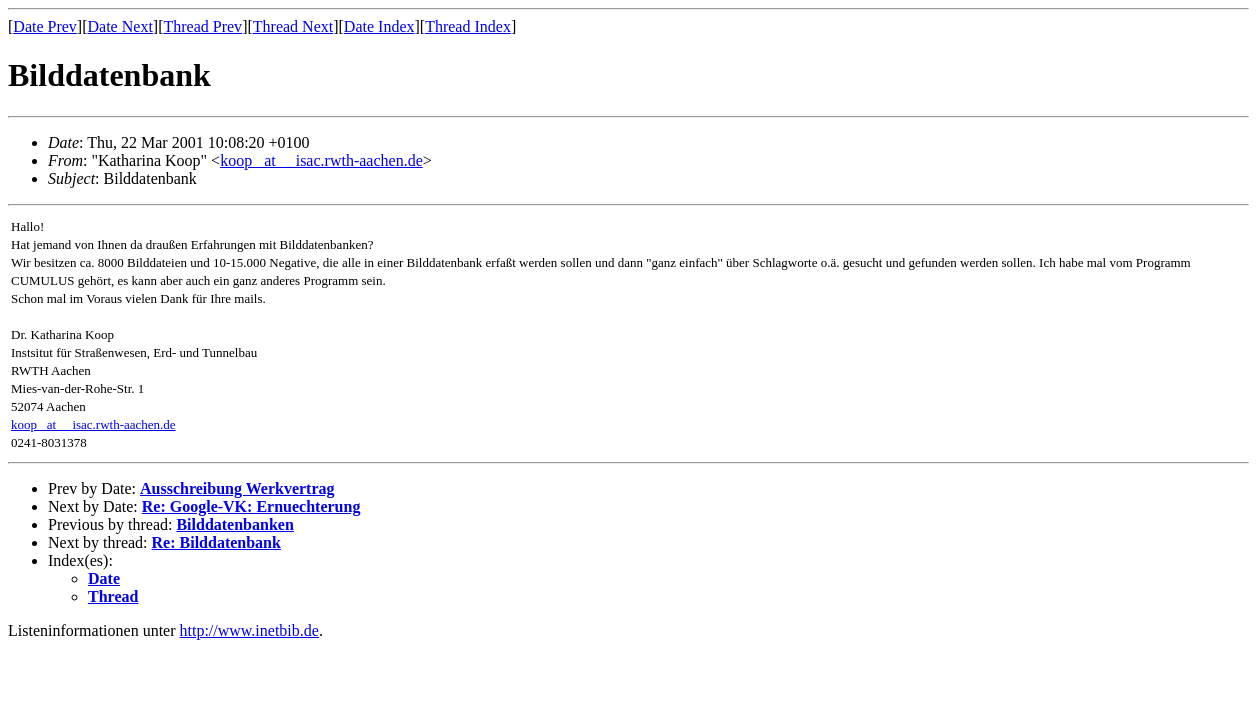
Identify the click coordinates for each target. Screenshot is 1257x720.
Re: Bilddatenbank (216, 542)
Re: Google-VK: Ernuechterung (251, 506)
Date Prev (45, 26)
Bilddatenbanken (234, 524)
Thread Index (468, 26)
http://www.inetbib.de (249, 630)
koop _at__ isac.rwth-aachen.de (321, 160)
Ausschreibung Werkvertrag (237, 488)
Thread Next (293, 26)
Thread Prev (202, 26)
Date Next (120, 26)
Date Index (379, 26)
